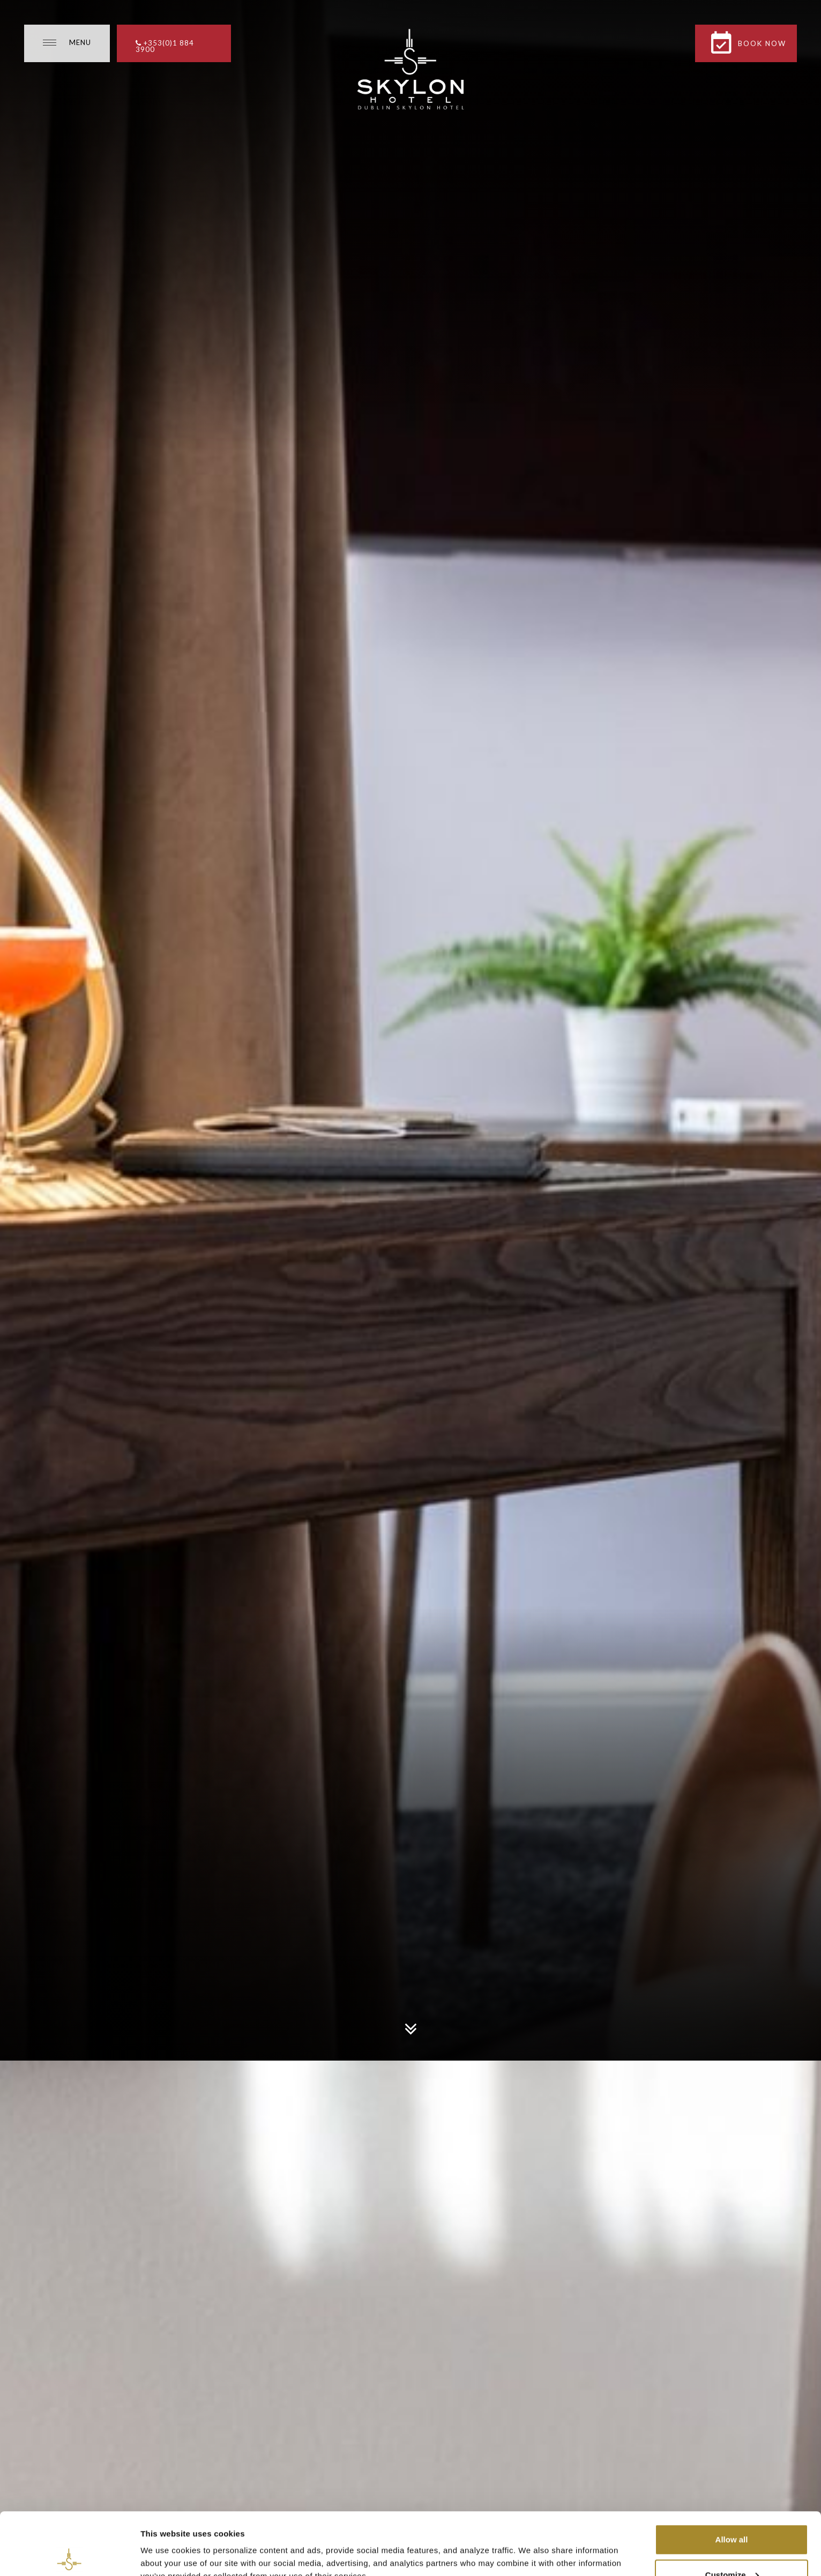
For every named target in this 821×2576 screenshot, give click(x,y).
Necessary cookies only (731, 2547)
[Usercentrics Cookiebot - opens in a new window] (69, 2555)
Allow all (731, 2477)
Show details (165, 2543)
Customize (732, 2512)
